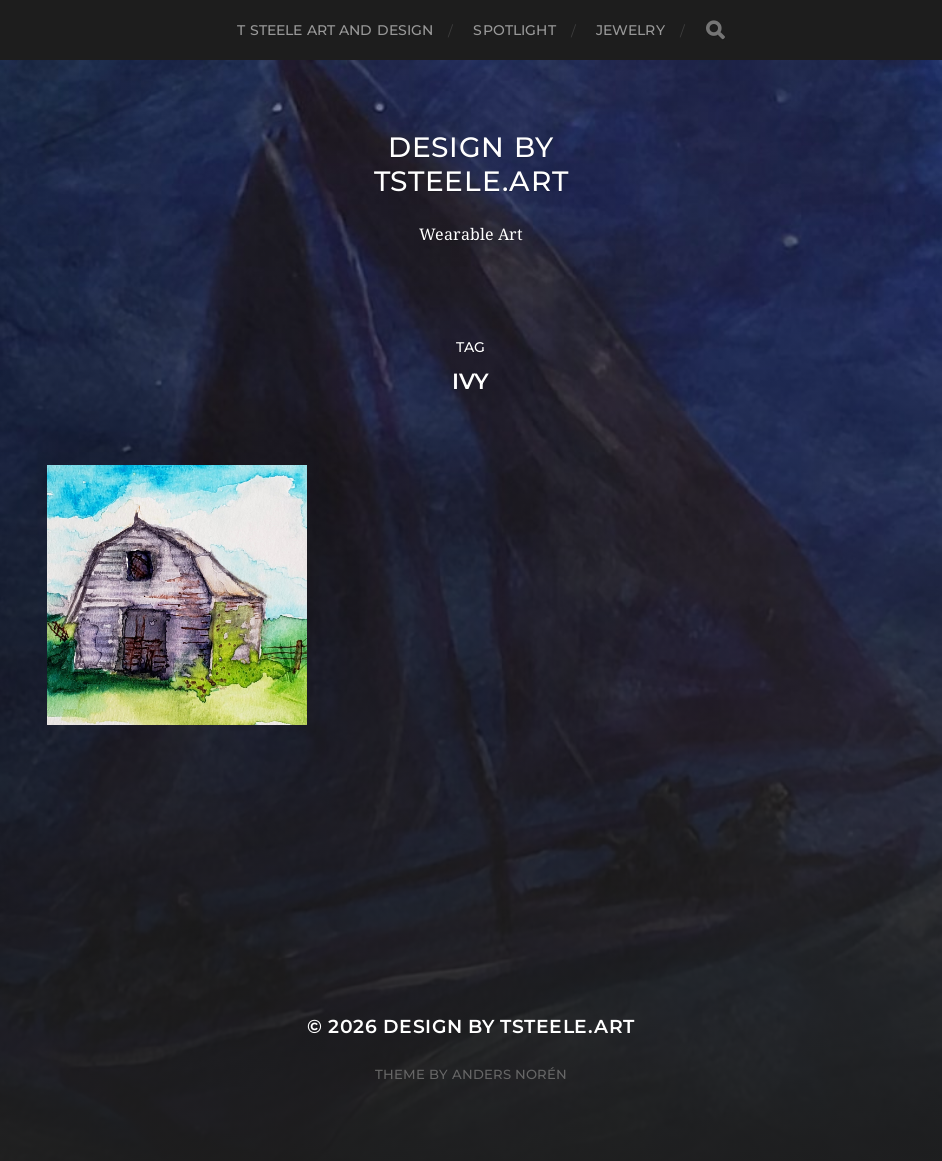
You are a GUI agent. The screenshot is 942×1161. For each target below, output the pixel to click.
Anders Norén (509, 1074)
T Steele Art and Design (335, 30)
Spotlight (514, 30)
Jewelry (630, 30)
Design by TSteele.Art (471, 164)
